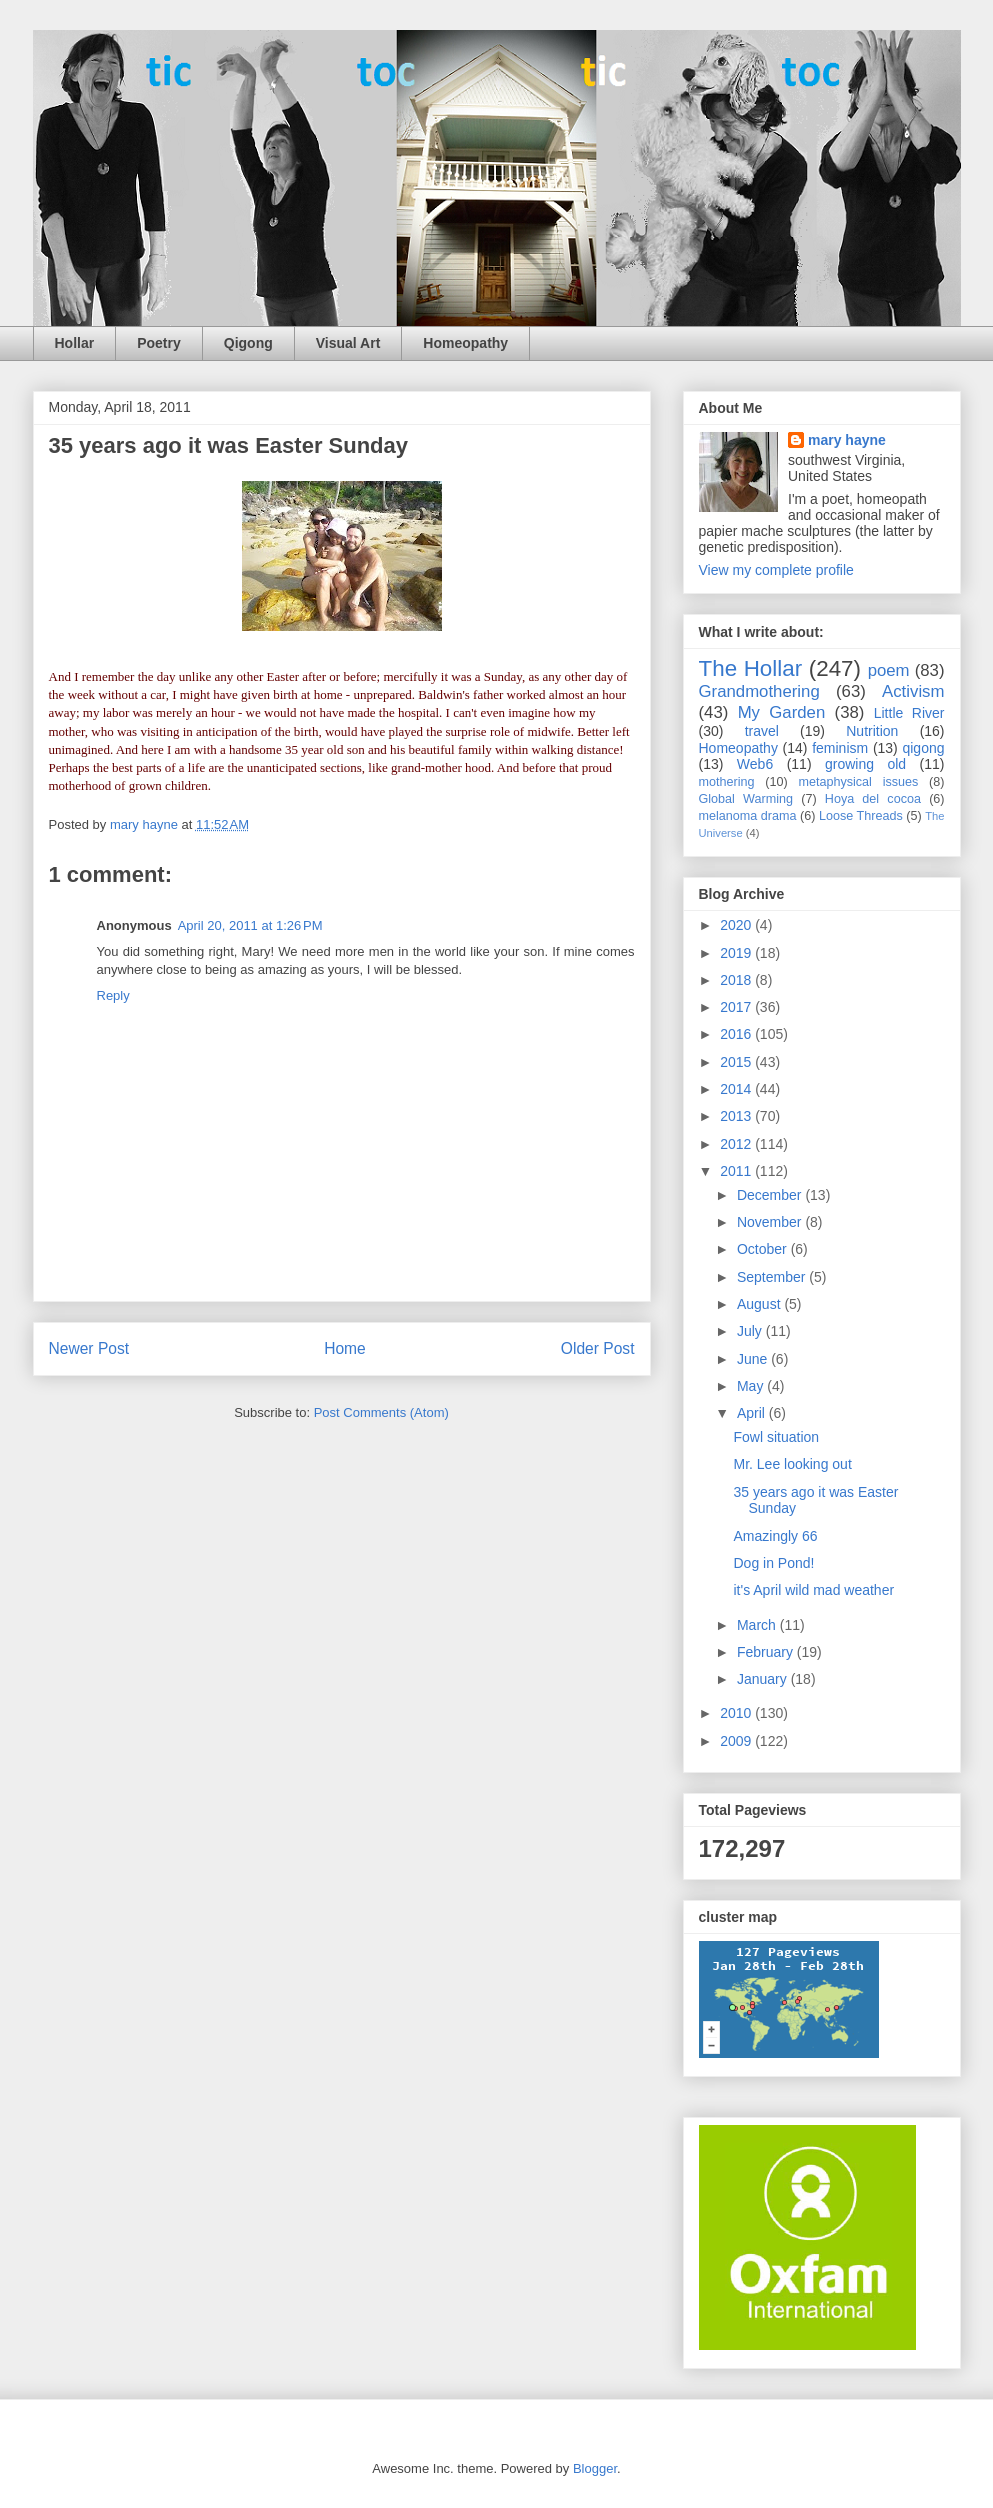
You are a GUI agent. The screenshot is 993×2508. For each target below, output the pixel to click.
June (754, 1359)
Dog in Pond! (773, 1563)
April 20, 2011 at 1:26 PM (250, 925)
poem (889, 670)
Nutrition (872, 731)
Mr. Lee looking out (792, 1464)
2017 (737, 1007)
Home (345, 1348)
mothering (727, 782)
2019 (737, 953)
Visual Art (348, 343)
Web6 (755, 764)
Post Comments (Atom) (381, 1412)
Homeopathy (465, 343)
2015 (737, 1062)
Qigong (248, 343)
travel (762, 731)
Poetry (159, 343)
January (764, 1679)
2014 (737, 1089)
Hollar (75, 343)
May (752, 1386)
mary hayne (847, 440)
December (771, 1195)
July (751, 1331)
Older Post (598, 1348)
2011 (737, 1171)
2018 (737, 980)
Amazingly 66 (775, 1536)
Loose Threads (861, 816)
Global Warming (746, 799)
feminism (840, 748)
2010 (737, 1713)
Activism (913, 691)
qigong (923, 748)
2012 (737, 1144)
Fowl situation (776, 1437)
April (753, 1413)
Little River (909, 713)
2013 (737, 1116)
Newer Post (89, 1348)
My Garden (782, 712)
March (758, 1625)
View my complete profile (776, 570)
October (764, 1249)
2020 (737, 925)
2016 (737, 1034)
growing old (865, 764)
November (771, 1222)
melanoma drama (748, 816)
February (767, 1652)
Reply (113, 995)
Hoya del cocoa (873, 799)
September (773, 1277)
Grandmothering (759, 691)
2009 (737, 1741)
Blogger (595, 2468)
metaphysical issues (858, 782)
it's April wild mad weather (813, 1590)
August (760, 1304)
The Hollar (751, 668)
